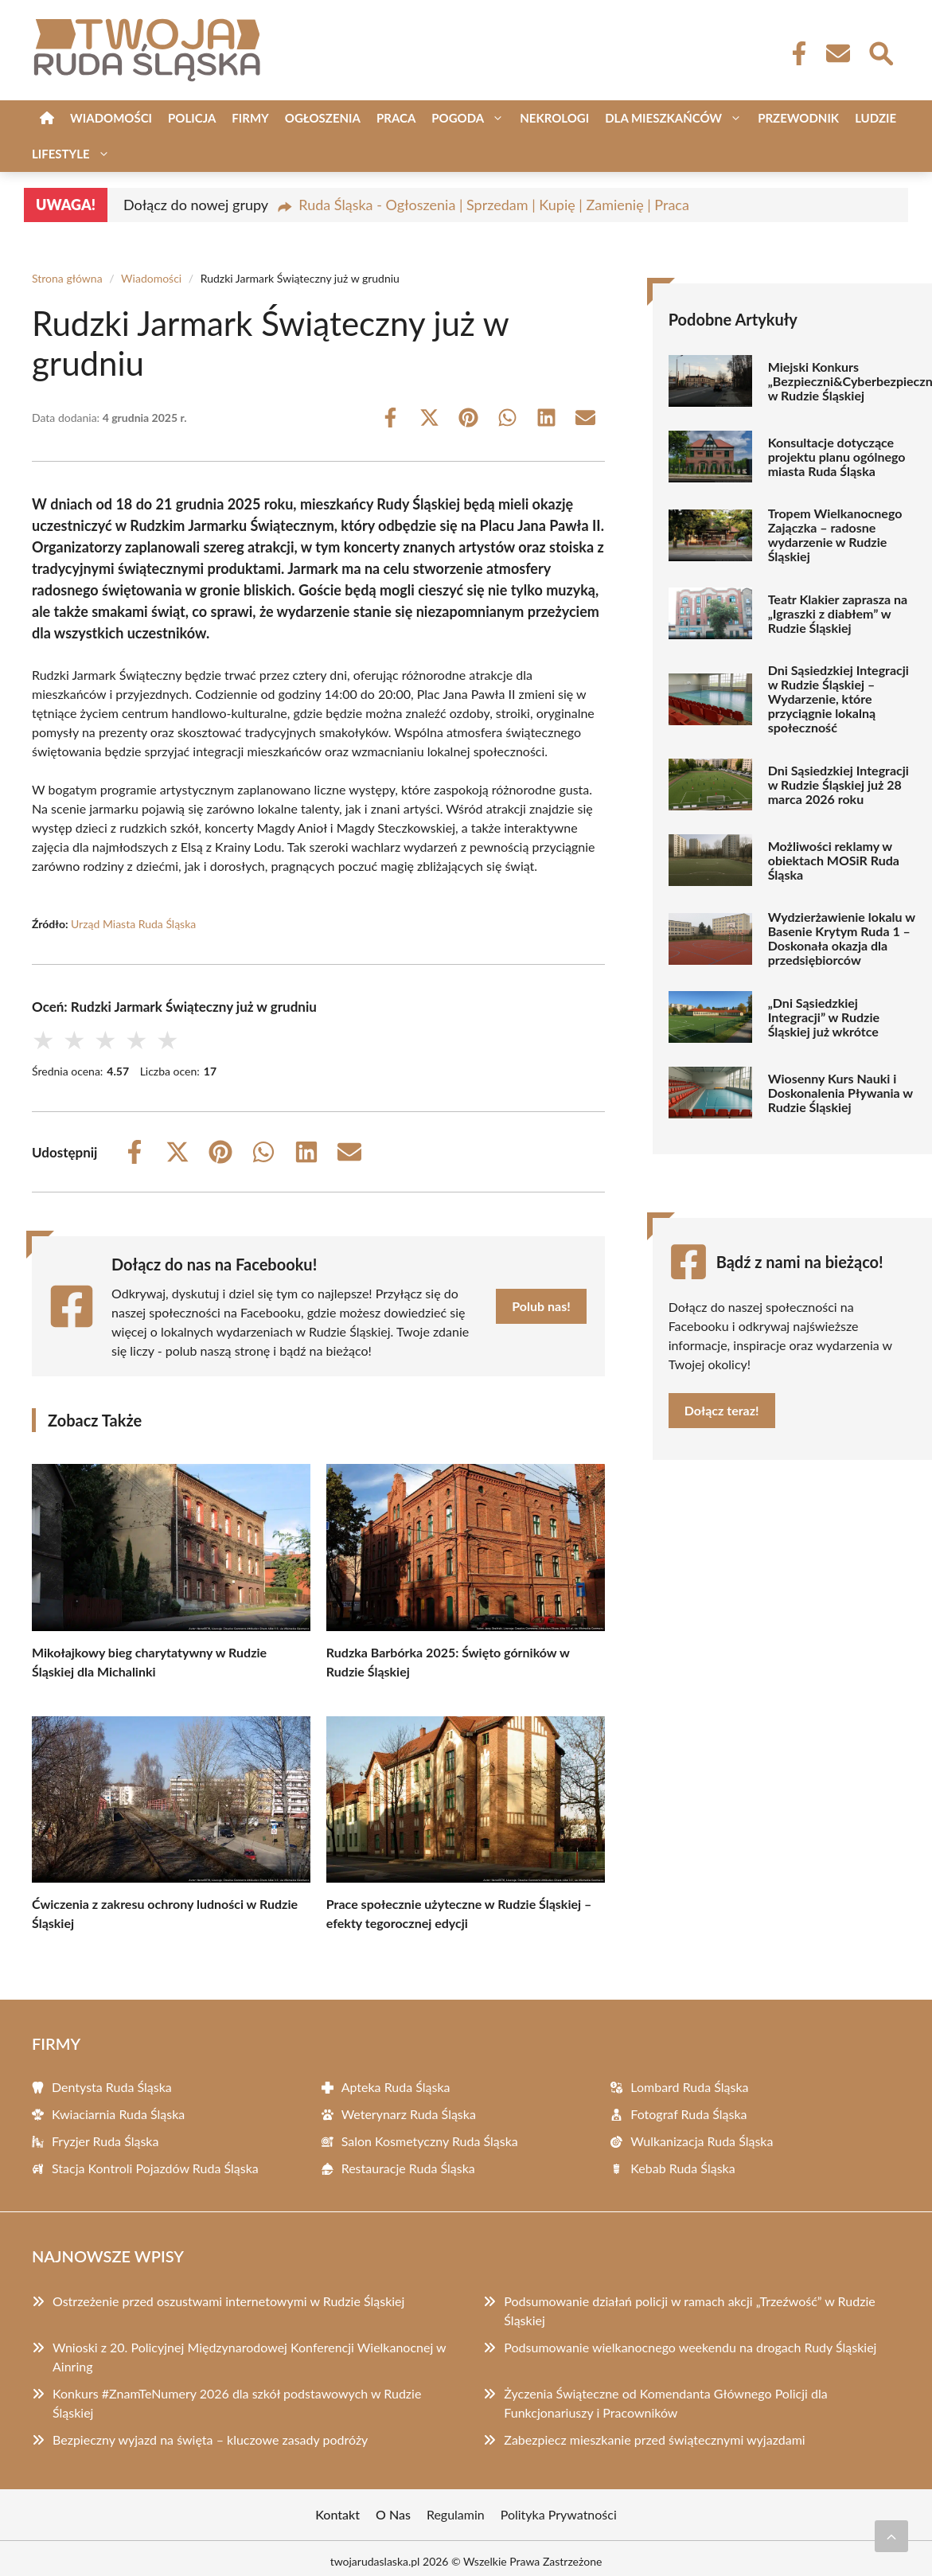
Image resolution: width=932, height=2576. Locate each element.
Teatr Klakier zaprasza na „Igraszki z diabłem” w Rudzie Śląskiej (838, 613)
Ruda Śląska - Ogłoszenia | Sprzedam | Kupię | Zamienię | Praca (493, 204)
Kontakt (337, 2514)
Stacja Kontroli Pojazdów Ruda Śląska (155, 2168)
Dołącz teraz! (721, 1410)
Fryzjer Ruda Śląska (105, 2141)
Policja (192, 118)
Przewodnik (798, 118)
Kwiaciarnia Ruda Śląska (118, 2113)
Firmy (250, 118)
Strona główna (67, 278)
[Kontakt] (837, 53)
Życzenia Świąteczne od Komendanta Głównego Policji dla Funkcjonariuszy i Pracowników (665, 2403)
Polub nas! (541, 1305)
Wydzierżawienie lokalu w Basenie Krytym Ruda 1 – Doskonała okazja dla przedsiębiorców (841, 938)
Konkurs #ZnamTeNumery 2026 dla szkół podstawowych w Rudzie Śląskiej (237, 2403)
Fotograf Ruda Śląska (688, 2113)
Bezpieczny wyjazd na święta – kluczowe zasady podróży (210, 2439)
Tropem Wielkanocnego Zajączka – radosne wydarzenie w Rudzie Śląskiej (835, 535)
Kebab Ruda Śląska (682, 2168)
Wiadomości (111, 118)
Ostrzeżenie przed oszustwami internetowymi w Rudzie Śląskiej (228, 2301)
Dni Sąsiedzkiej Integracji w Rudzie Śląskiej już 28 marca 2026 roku (838, 784)
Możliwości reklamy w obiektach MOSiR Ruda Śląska (833, 860)
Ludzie (875, 118)
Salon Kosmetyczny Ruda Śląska (429, 2141)
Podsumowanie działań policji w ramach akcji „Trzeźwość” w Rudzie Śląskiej (689, 2310)
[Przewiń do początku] (891, 2536)
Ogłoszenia (323, 118)
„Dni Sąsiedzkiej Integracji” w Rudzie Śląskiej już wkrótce (823, 1017)
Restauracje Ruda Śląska (408, 2168)
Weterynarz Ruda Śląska (408, 2113)
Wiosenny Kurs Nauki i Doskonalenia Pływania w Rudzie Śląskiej (840, 1092)
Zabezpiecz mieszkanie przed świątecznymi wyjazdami (654, 2439)
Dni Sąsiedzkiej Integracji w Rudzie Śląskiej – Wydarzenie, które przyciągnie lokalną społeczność (838, 699)
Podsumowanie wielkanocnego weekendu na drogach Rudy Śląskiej (690, 2347)
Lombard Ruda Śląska (689, 2086)
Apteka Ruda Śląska (395, 2086)
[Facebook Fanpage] (794, 53)
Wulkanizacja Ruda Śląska (701, 2141)
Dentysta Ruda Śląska (112, 2086)
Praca (395, 118)
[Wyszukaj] (880, 52)
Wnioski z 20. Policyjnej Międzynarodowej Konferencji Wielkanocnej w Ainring (249, 2357)
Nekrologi (554, 118)
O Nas (393, 2514)
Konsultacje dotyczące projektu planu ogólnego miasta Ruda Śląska (837, 456)
